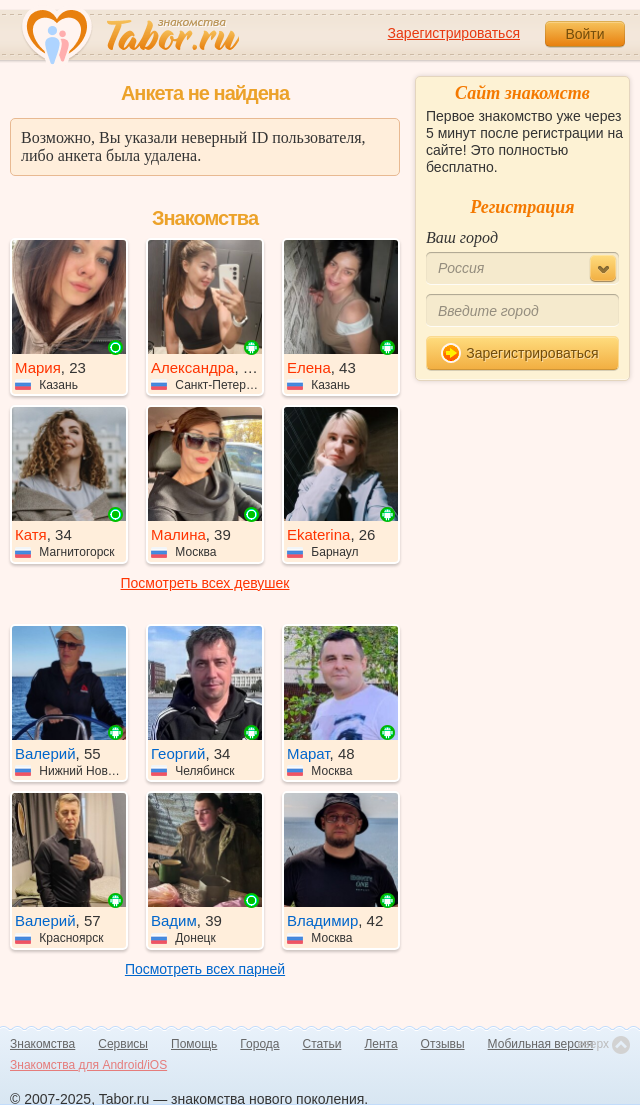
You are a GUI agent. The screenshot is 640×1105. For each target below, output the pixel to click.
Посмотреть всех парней (205, 969)
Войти (584, 34)
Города (259, 1044)
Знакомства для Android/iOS (88, 1065)
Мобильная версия (541, 1044)
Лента (380, 1044)
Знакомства (42, 1044)
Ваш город (462, 237)
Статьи (322, 1044)
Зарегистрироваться (454, 33)
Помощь (194, 1044)
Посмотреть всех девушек (205, 583)
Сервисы (123, 1044)
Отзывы (443, 1044)
